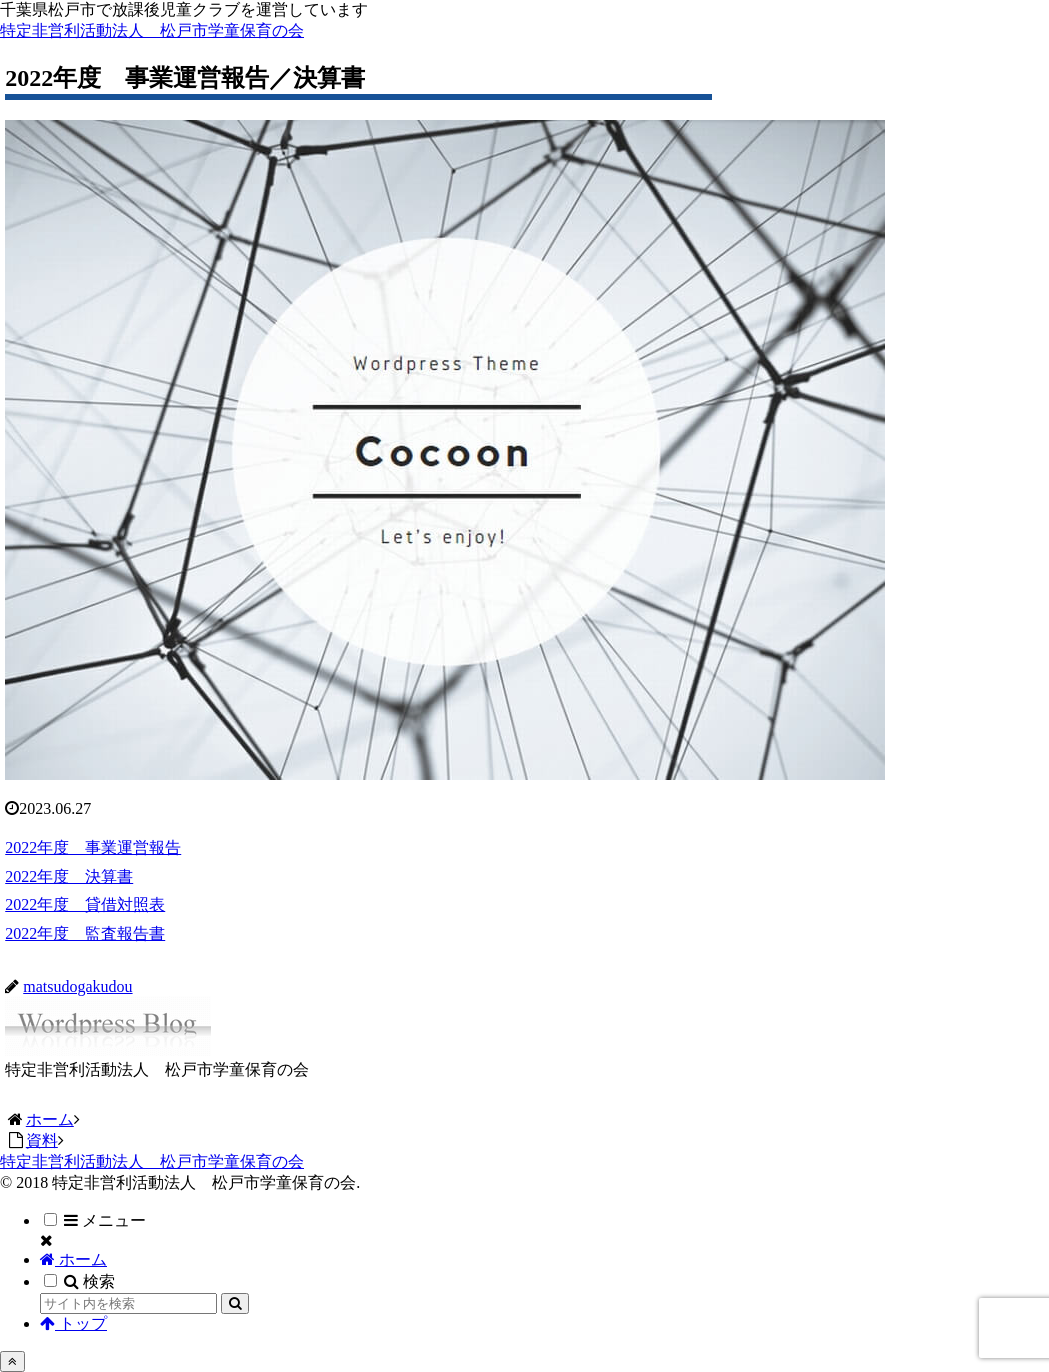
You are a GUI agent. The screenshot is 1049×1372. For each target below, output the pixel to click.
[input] (128, 1303)
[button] (235, 1303)
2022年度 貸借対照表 (85, 904)
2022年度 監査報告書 (85, 933)
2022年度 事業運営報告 (93, 847)
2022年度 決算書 (69, 876)
